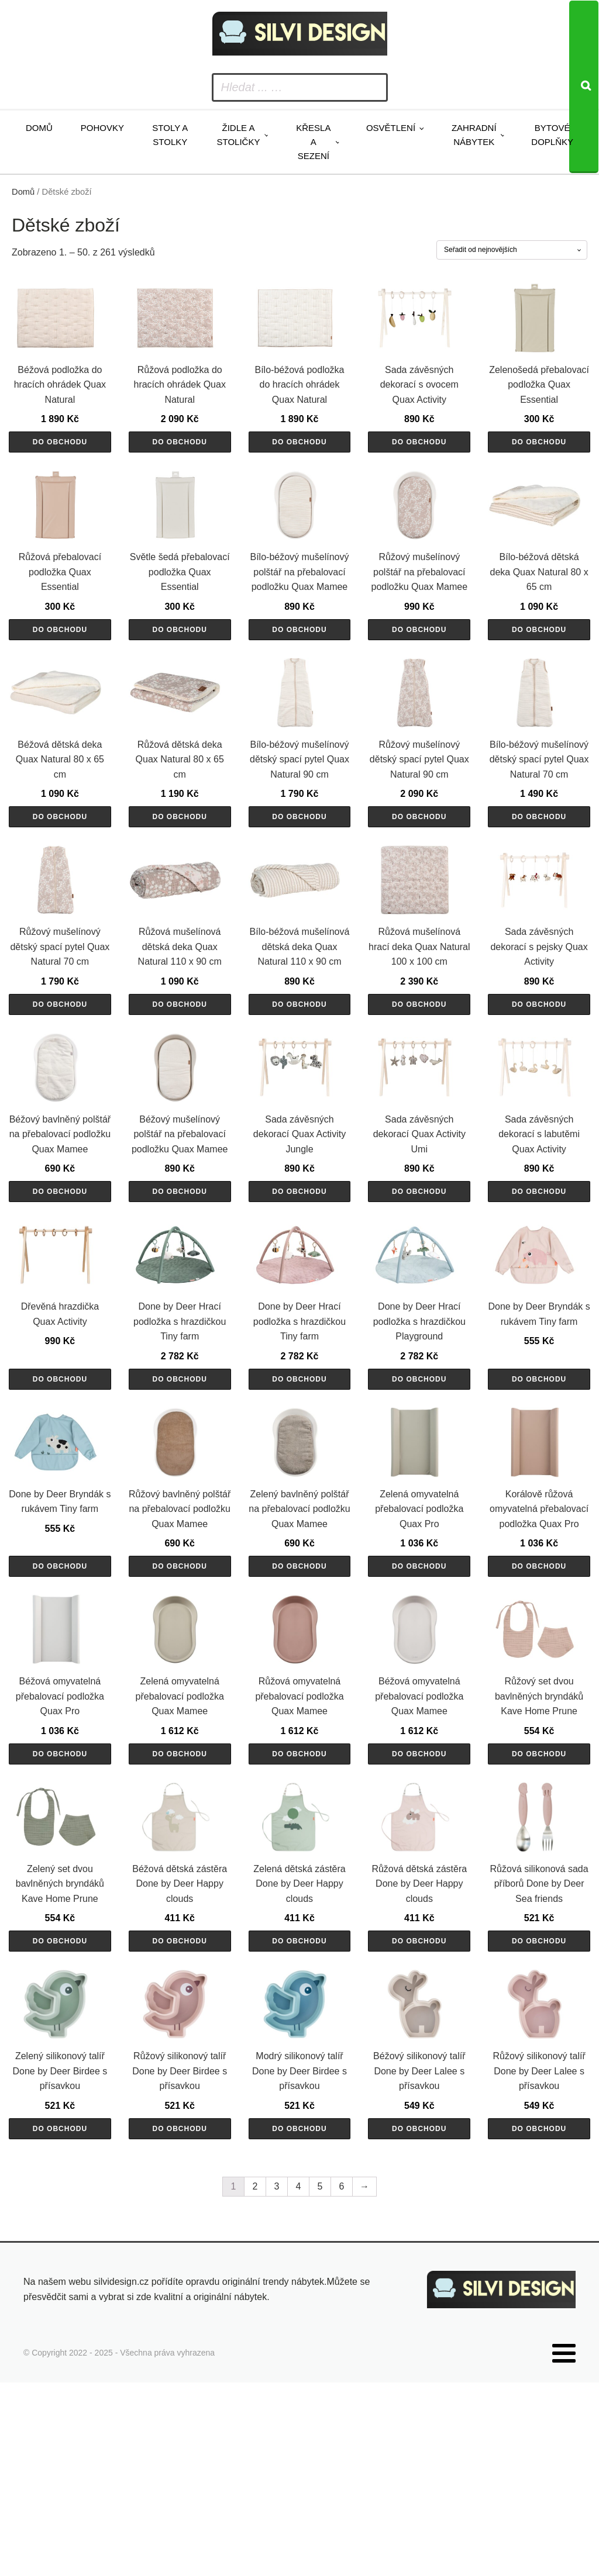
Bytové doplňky (552, 135)
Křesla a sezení (313, 142)
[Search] (583, 87)
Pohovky (102, 128)
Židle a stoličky (238, 135)
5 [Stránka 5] (320, 2384)
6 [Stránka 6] (342, 2384)
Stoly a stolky (170, 135)
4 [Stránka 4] (298, 2384)
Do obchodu (60, 462)
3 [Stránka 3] (277, 2384)
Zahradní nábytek (474, 135)
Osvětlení (390, 128)
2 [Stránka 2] (255, 2384)
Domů (39, 128)
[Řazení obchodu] (511, 249)
